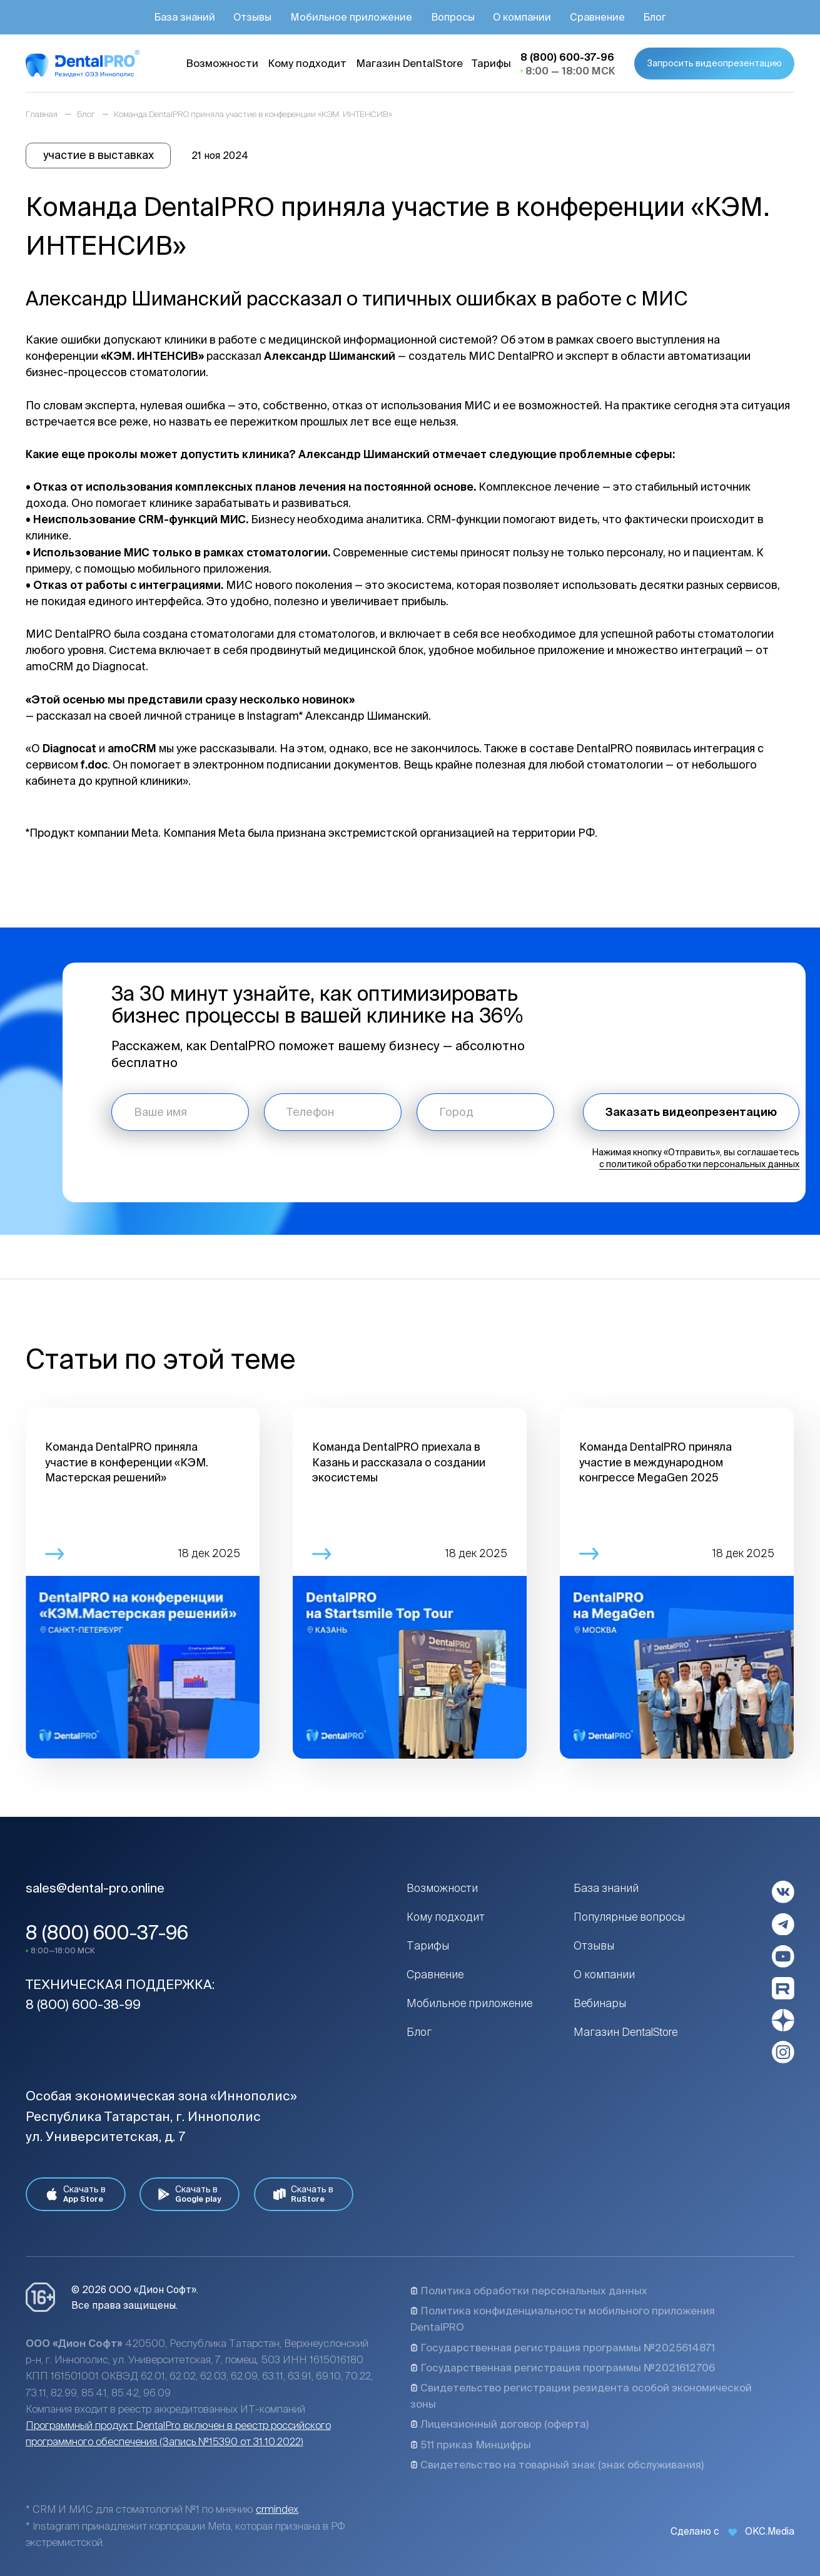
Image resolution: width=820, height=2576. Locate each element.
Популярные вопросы (629, 1917)
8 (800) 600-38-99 (83, 2004)
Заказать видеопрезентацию (691, 1111)
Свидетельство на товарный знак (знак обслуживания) (557, 2464)
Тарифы (428, 1945)
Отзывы (594, 1945)
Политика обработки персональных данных (528, 2290)
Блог (419, 2032)
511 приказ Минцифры (470, 2444)
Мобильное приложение (469, 2003)
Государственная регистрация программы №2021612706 (562, 2367)
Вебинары (600, 2003)
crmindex (277, 2509)
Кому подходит (446, 1917)
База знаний (606, 1888)
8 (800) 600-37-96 (107, 1932)
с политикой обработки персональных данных (699, 1164)
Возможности (442, 1888)
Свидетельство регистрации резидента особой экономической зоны (581, 2396)
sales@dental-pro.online (95, 1888)
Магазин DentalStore (626, 2032)
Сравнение (435, 1974)
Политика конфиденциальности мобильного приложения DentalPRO (562, 2319)
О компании (604, 1974)
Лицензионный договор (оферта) (499, 2424)
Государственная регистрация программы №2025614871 (562, 2347)
